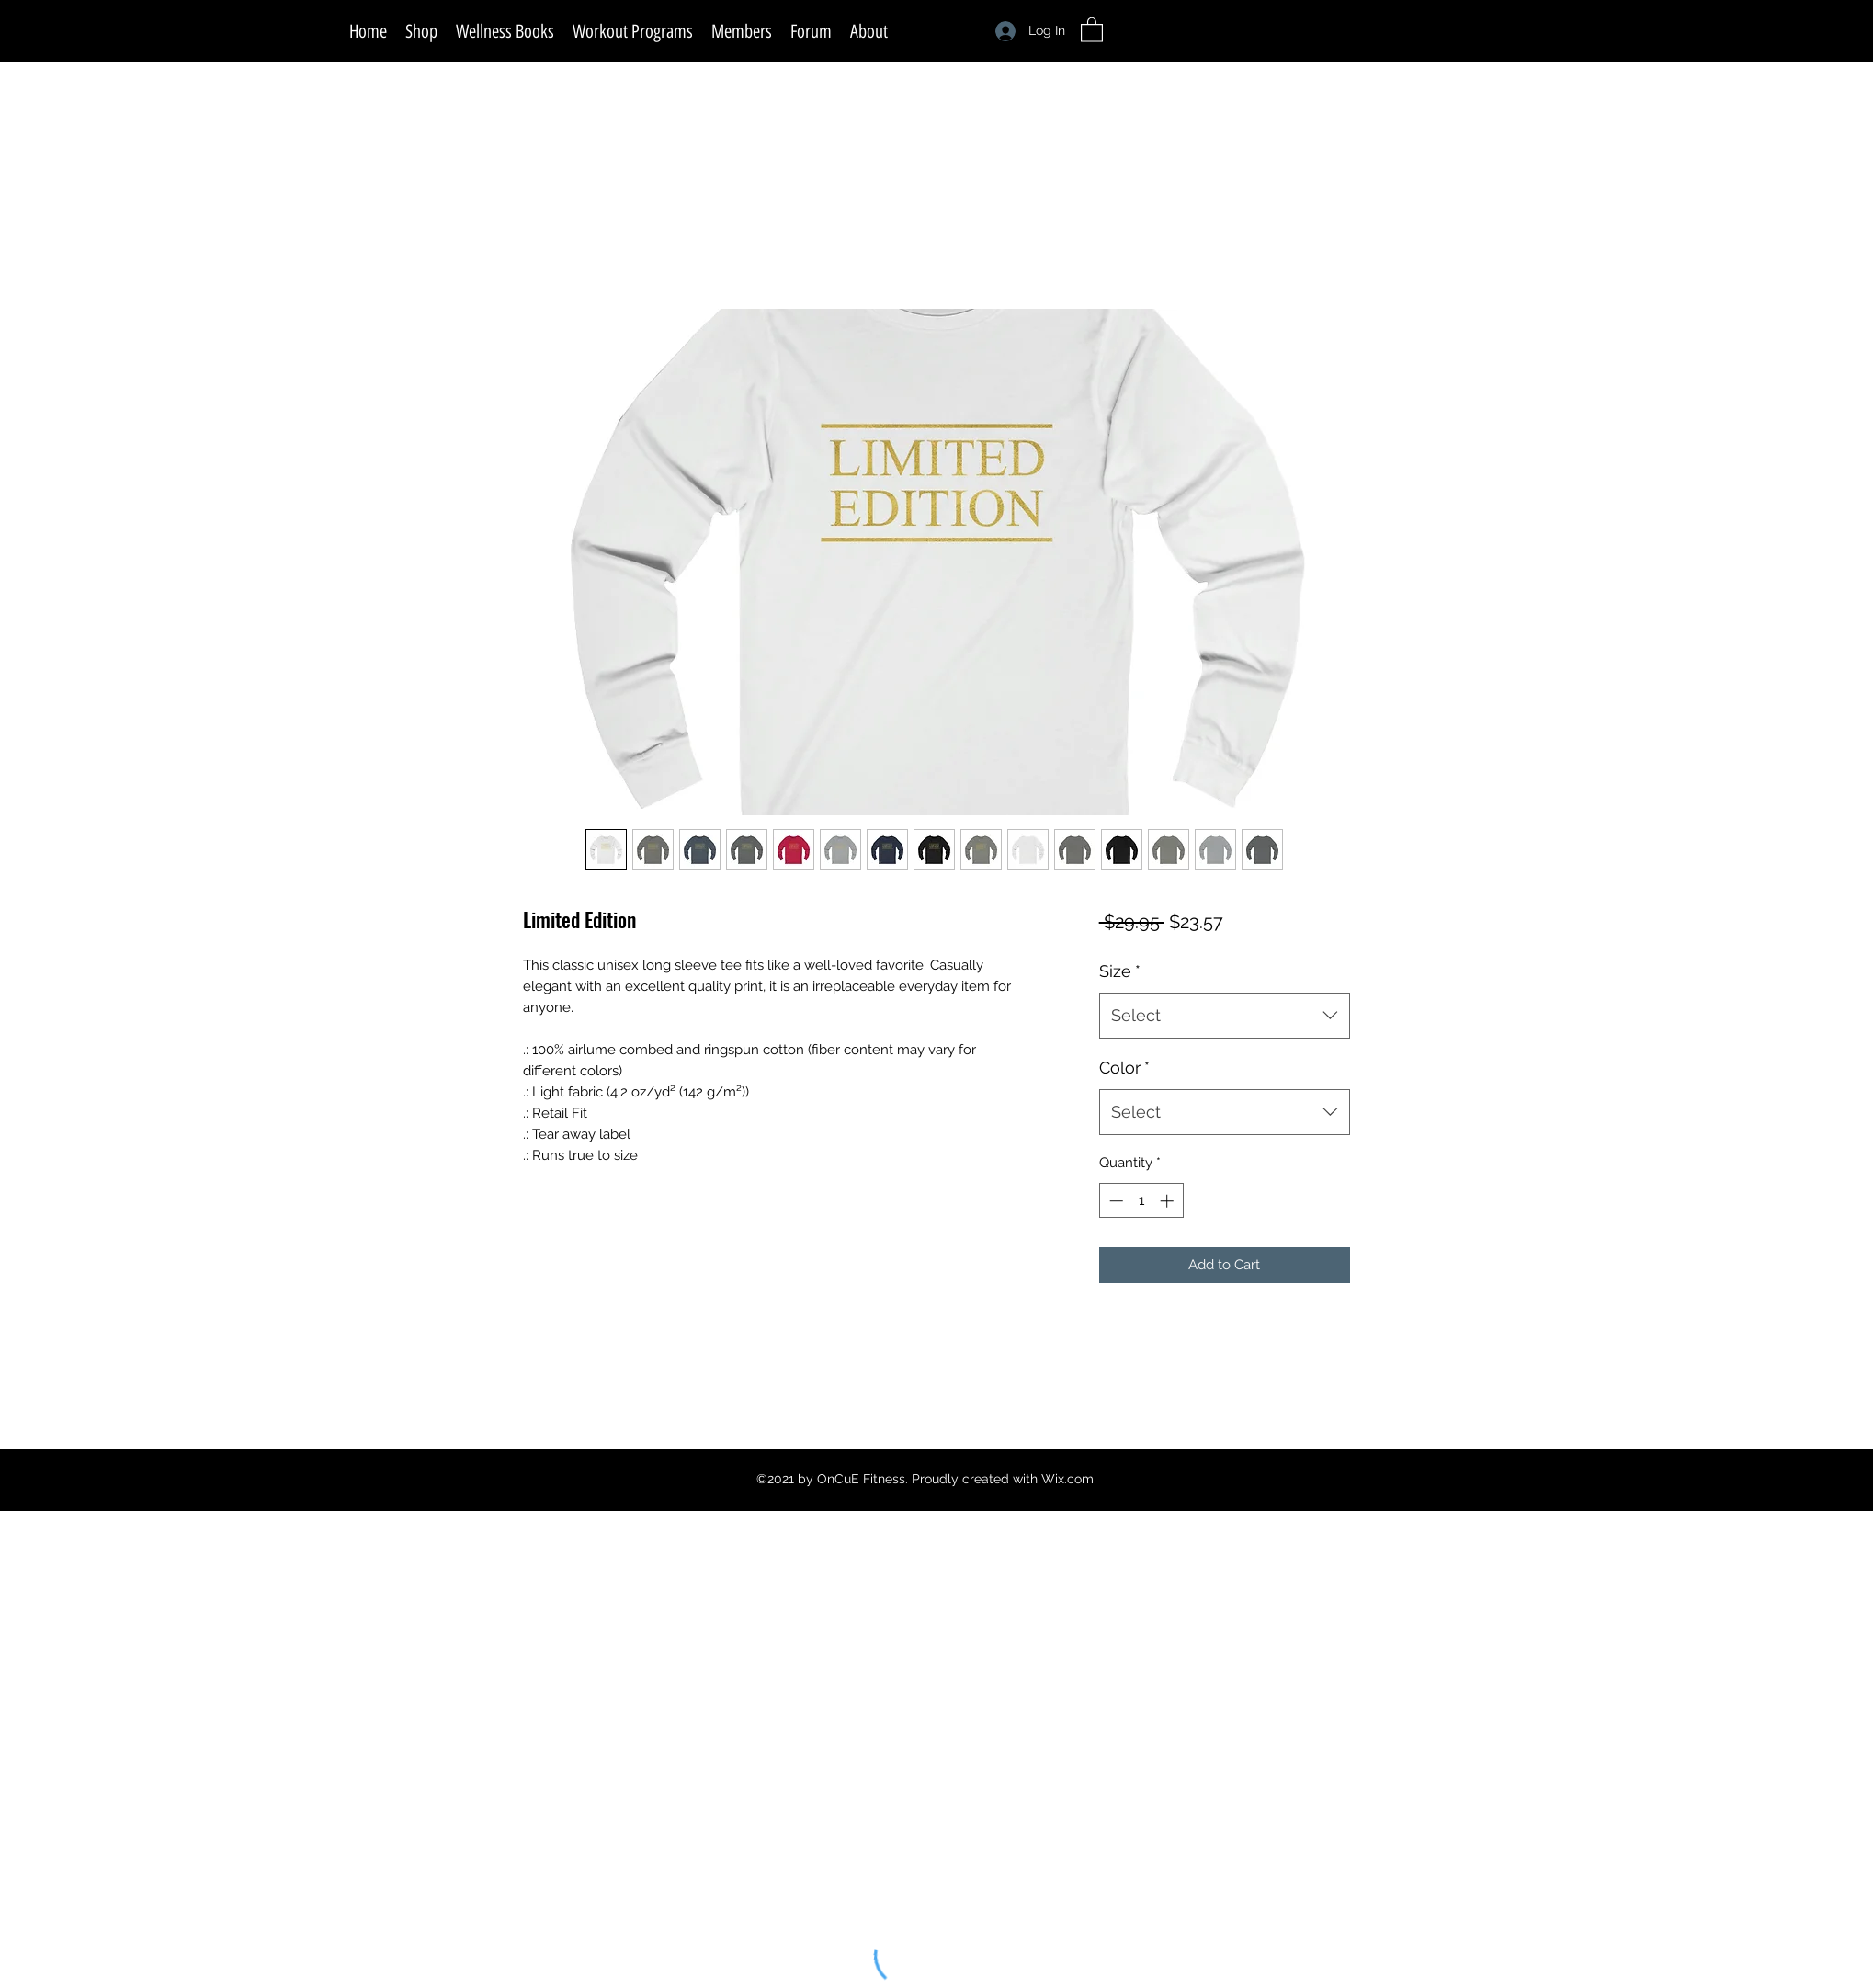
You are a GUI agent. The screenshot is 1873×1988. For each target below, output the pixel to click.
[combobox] (1224, 1016)
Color (1124, 1067)
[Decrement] (1114, 1201)
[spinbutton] (1141, 1201)
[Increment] (1168, 1201)
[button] (1092, 29)
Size (1120, 971)
